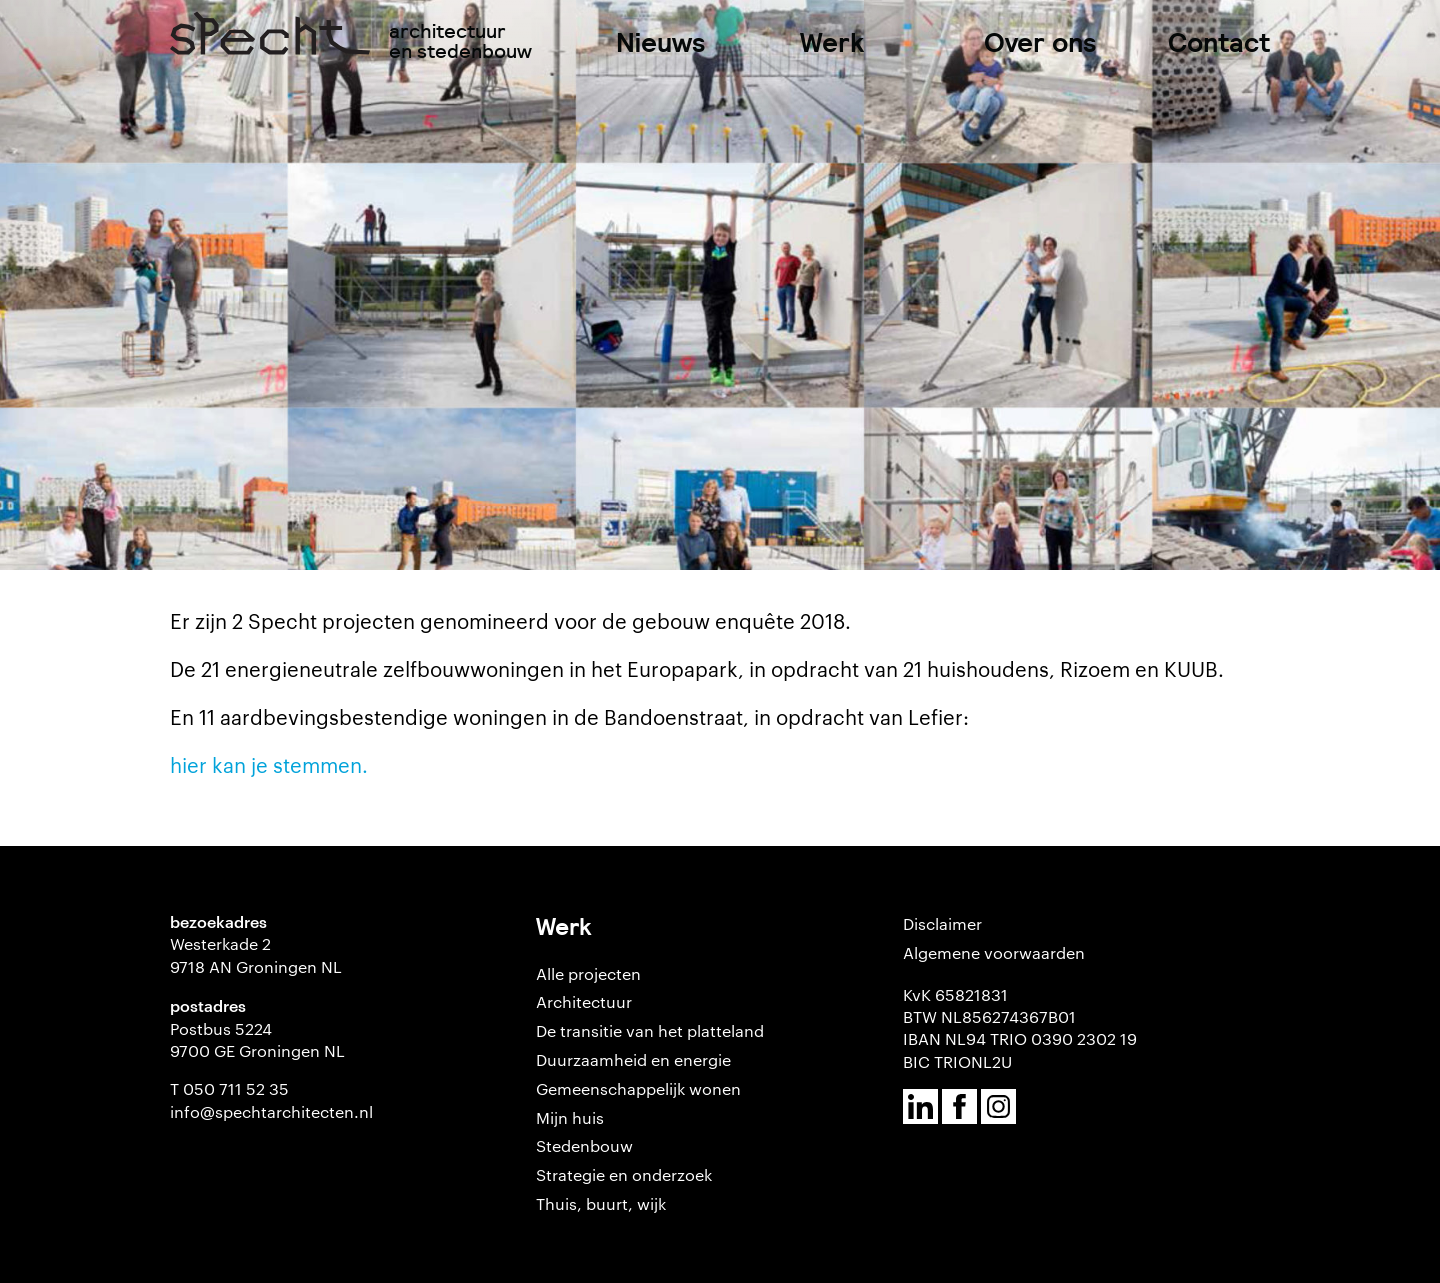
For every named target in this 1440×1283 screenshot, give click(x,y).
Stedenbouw (584, 1145)
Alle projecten (588, 973)
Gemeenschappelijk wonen (638, 1088)
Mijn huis (570, 1117)
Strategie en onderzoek (624, 1174)
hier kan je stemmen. (269, 764)
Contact (1219, 42)
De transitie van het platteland (650, 1030)
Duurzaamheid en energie (633, 1059)
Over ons (1040, 42)
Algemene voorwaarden (994, 952)
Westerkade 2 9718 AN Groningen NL (256, 954)
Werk (832, 42)
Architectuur (584, 1001)
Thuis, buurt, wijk (601, 1203)
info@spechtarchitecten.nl (271, 1111)
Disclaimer (942, 923)
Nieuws (661, 42)
